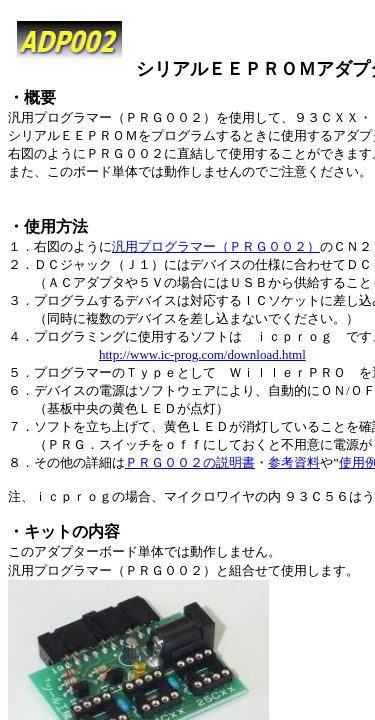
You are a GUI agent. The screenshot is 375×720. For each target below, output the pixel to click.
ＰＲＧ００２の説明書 (190, 462)
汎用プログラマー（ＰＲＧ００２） (216, 246)
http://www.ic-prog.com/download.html (202, 354)
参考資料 (294, 462)
